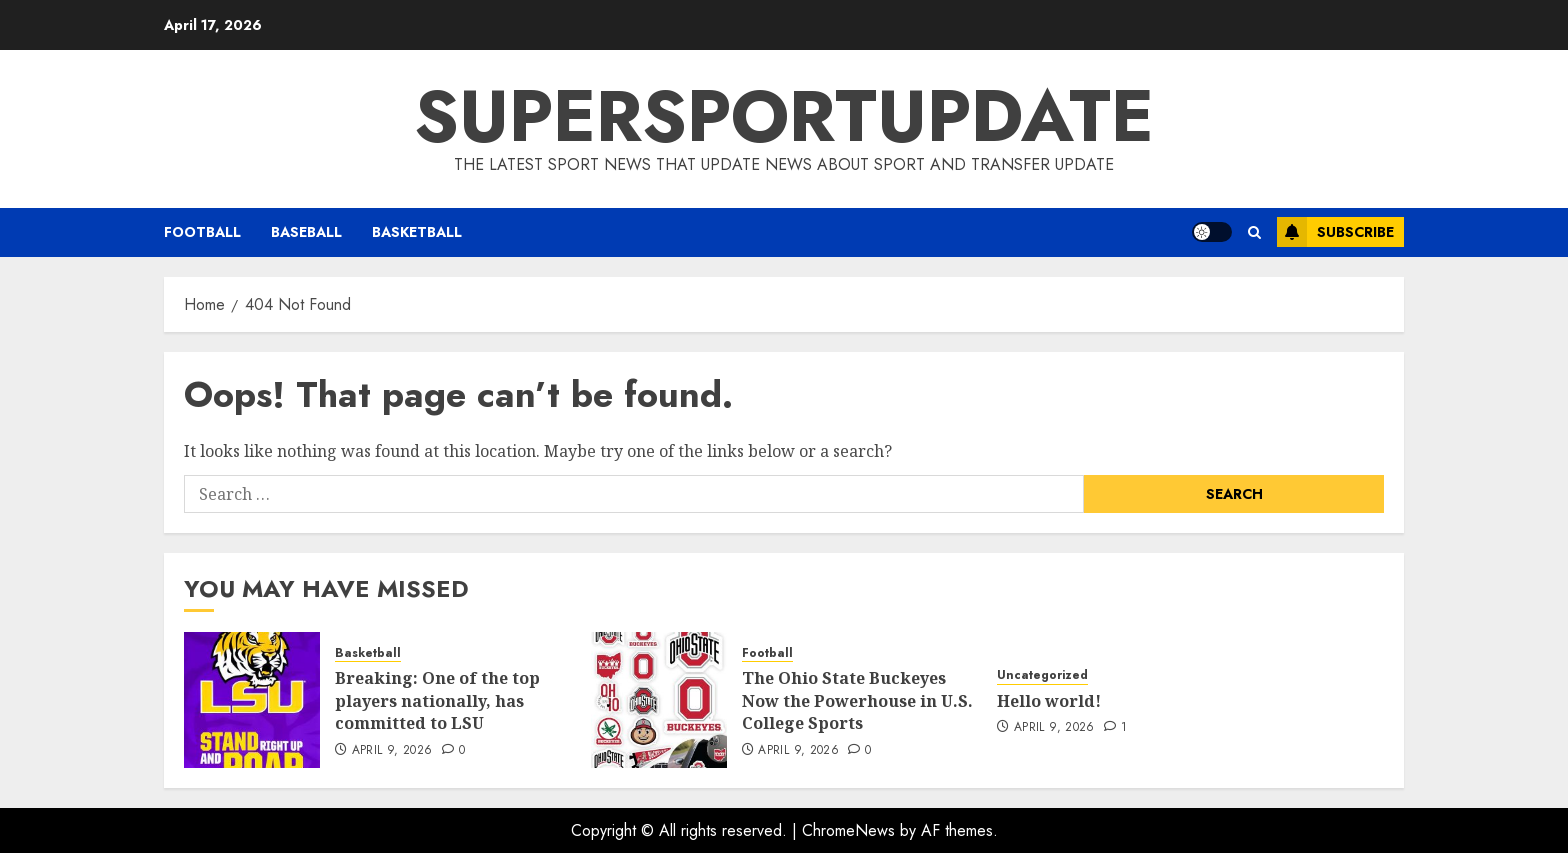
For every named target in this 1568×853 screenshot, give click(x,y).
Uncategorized (1042, 675)
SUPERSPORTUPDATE (784, 116)
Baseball (306, 232)
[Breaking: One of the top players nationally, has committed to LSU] (252, 700)
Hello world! (1049, 701)
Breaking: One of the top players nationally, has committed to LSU (437, 700)
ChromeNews (848, 830)
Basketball (417, 232)
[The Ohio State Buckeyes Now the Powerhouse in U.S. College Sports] (659, 700)
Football (202, 232)
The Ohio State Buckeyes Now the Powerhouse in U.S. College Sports (857, 700)
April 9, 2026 (392, 751)
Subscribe (1335, 232)
